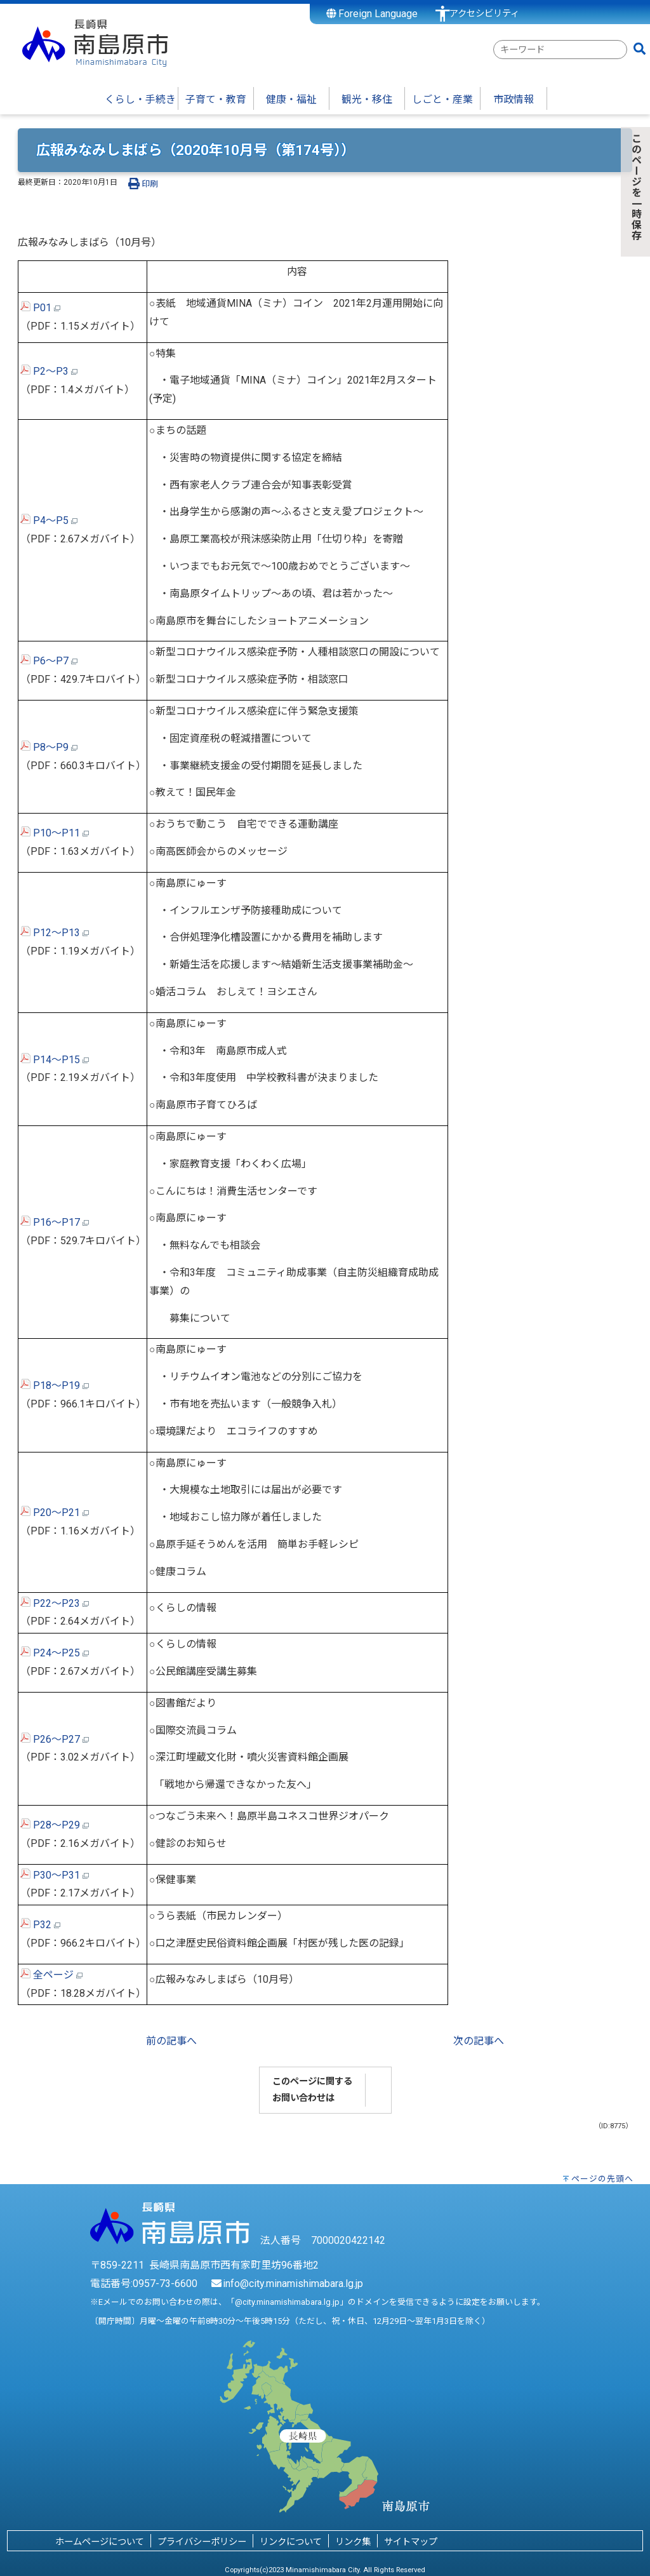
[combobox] (560, 49)
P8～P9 (48, 747)
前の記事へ (171, 2041)
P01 (40, 308)
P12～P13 (54, 933)
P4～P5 (48, 520)
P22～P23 (54, 1603)
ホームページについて (99, 2542)
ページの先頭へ (602, 2179)
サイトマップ (410, 2542)
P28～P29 (54, 1825)
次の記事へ (478, 2041)
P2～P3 (48, 371)
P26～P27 (54, 1739)
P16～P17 (54, 1222)
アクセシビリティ (484, 13)
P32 (40, 1925)
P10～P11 (54, 833)
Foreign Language (372, 14)
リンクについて (291, 2542)
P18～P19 (54, 1385)
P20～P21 (54, 1512)
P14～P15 (54, 1060)
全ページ (51, 1975)
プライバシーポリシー (201, 2542)
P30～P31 (54, 1875)
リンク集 (353, 2542)
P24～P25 (54, 1653)
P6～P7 (48, 661)
